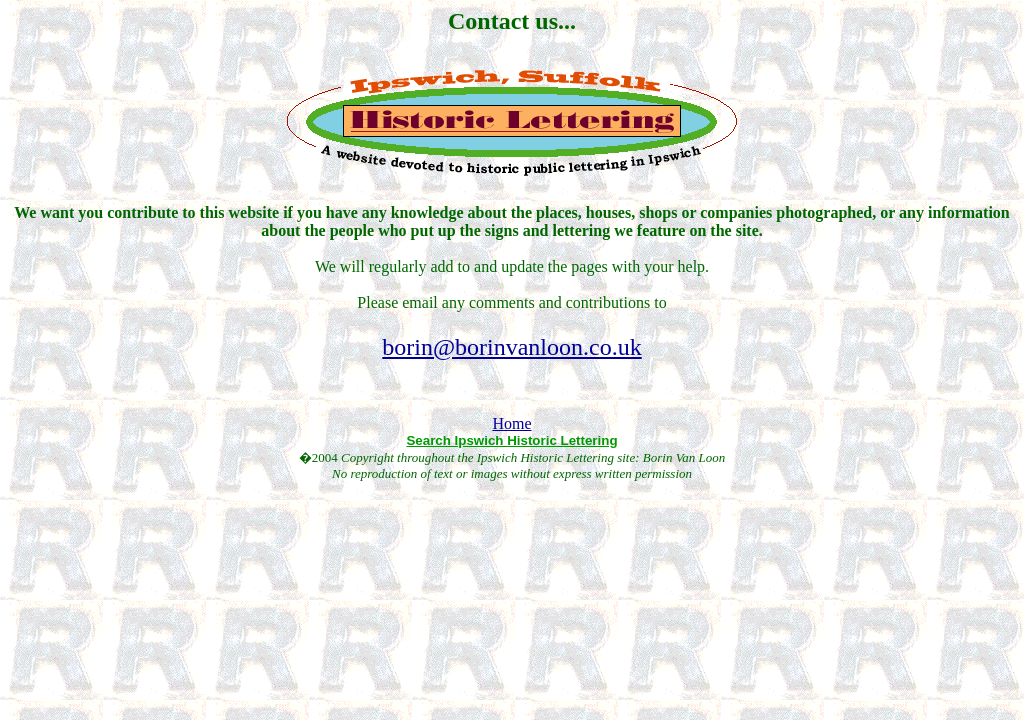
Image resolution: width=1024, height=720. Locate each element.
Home (511, 423)
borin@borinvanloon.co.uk (511, 347)
